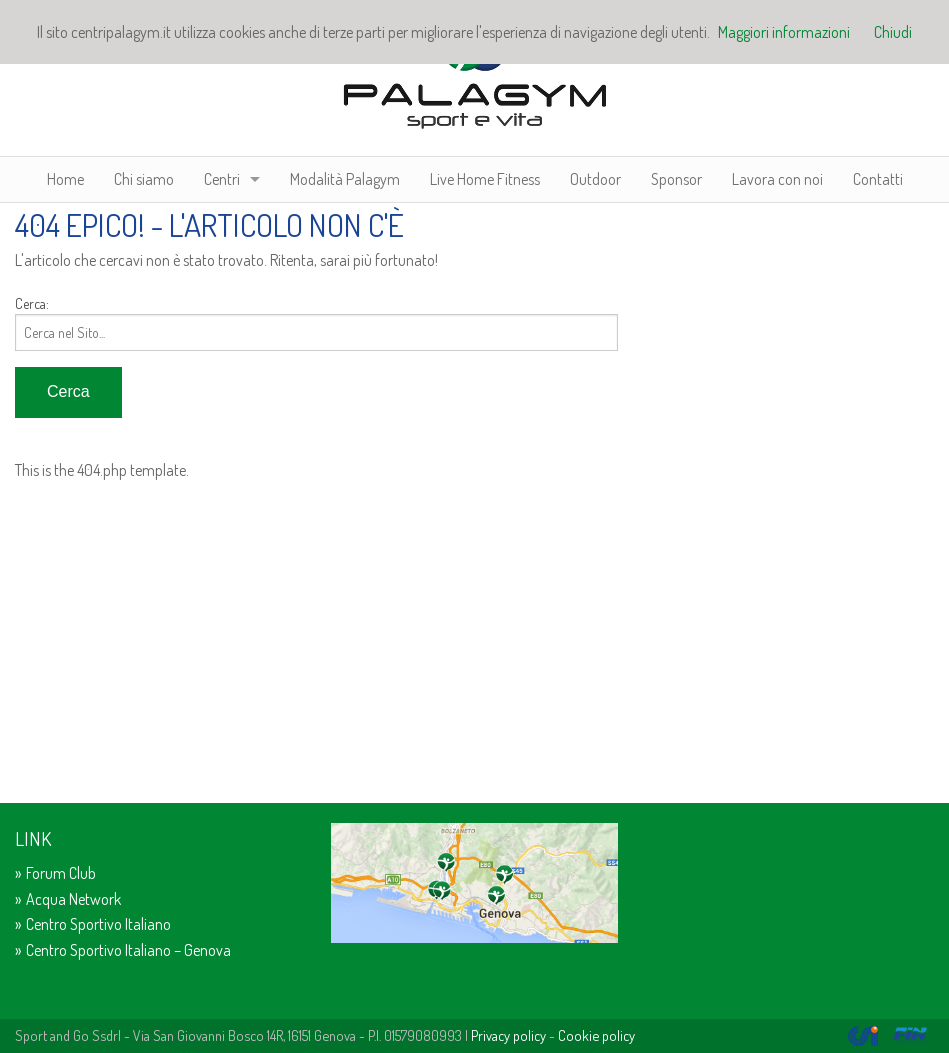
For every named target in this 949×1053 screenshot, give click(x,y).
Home (65, 179)
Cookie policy (596, 1035)
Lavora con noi (777, 179)
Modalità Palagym (345, 179)
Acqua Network (73, 899)
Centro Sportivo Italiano (98, 924)
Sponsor (676, 179)
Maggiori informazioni (784, 32)
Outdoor (595, 179)
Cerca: (32, 303)
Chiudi (893, 32)
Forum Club (61, 873)
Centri (222, 179)
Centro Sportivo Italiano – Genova (128, 950)
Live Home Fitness (485, 179)
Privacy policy (508, 1035)
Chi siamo (144, 179)
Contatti (878, 179)
